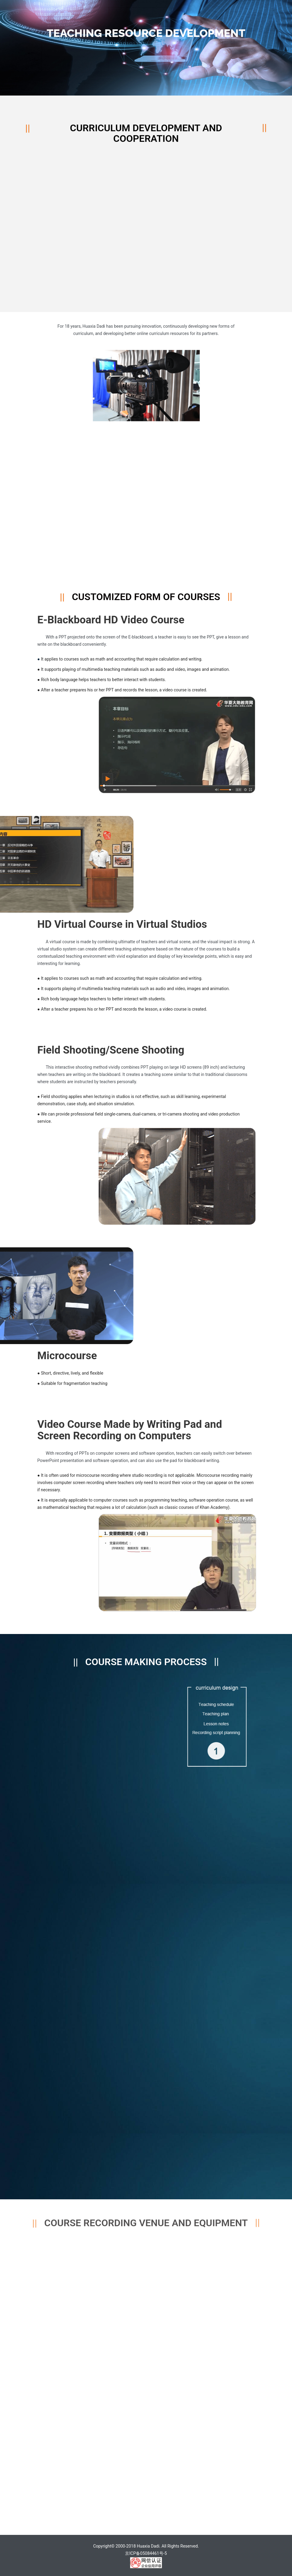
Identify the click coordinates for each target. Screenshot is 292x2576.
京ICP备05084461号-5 (146, 2553)
